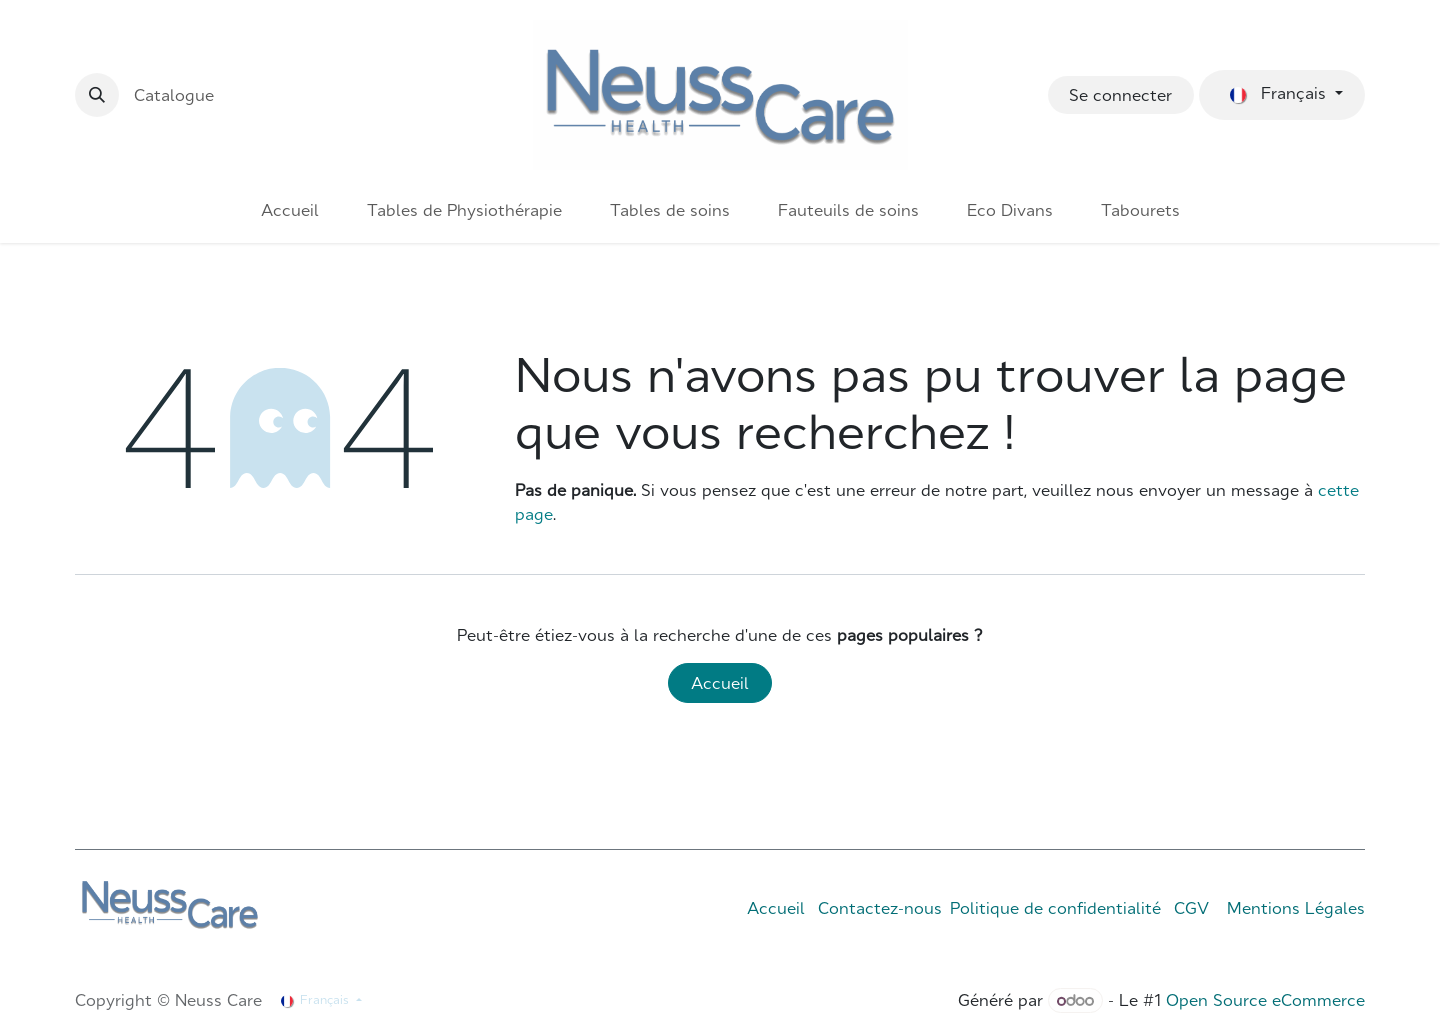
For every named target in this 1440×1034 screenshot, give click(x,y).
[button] (97, 95)
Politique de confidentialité (1055, 908)
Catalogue (174, 95)
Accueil (720, 683)
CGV (1191, 908)
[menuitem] (290, 210)
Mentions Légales (1296, 908)
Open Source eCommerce (1265, 1000)
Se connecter (1120, 95)
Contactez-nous (880, 908)
